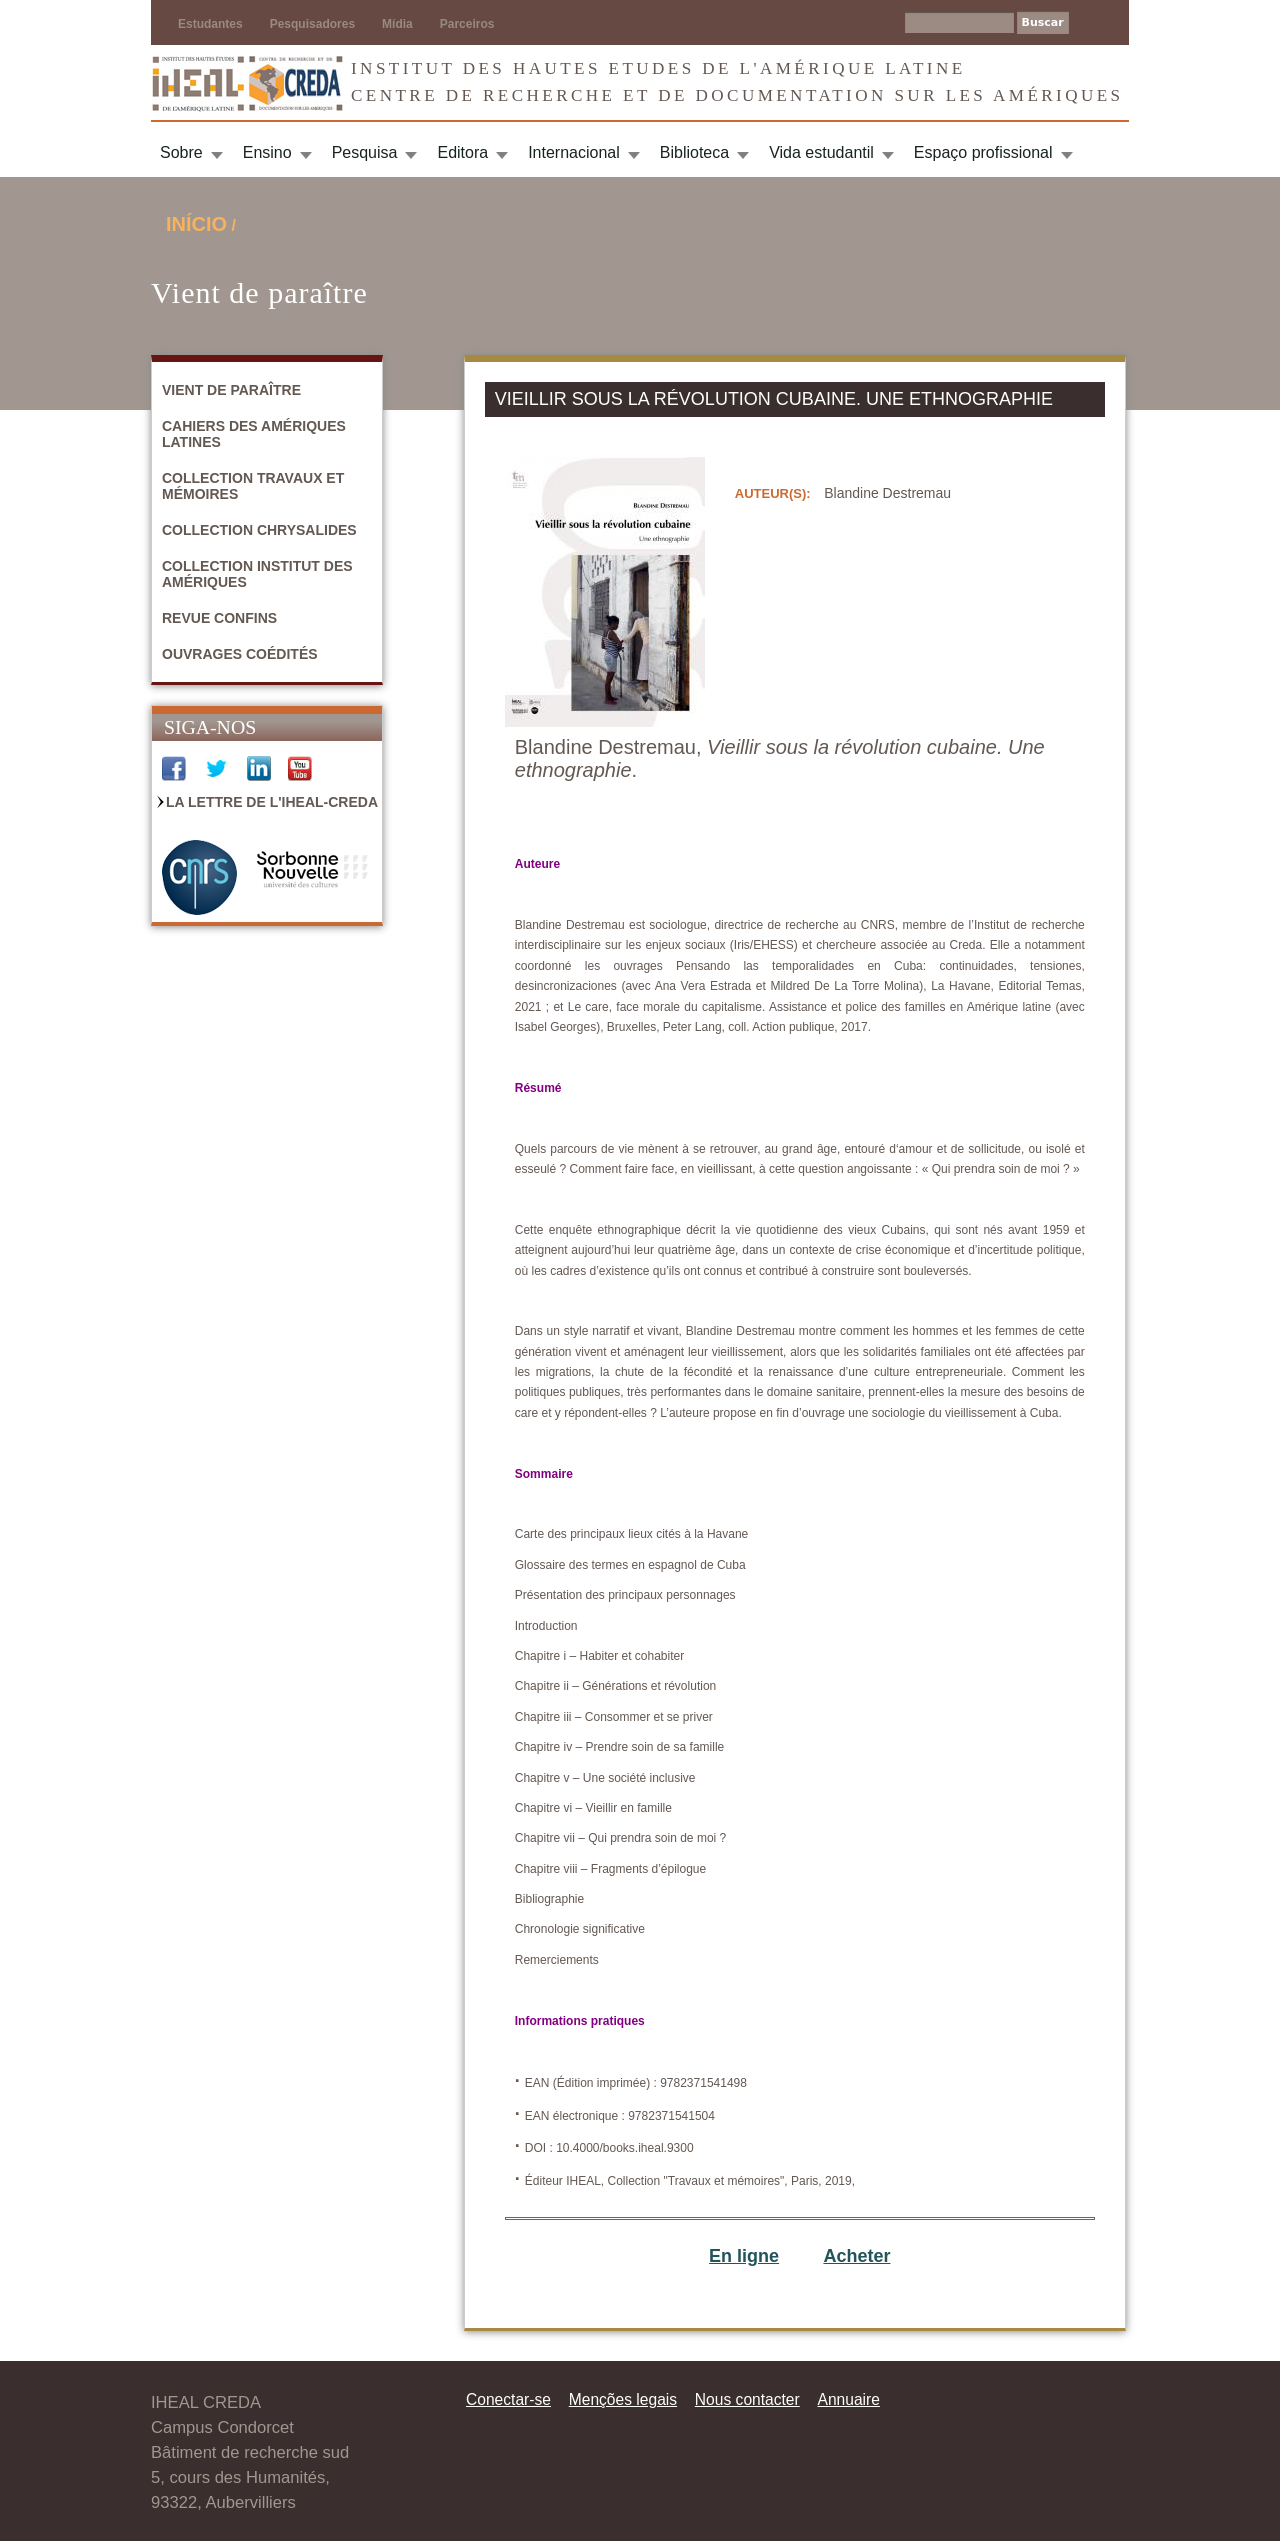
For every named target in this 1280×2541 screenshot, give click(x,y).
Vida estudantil (821, 152)
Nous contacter (747, 2399)
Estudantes (210, 24)
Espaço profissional (983, 152)
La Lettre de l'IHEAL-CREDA (272, 802)
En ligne (744, 2256)
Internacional (574, 152)
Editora (462, 152)
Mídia (397, 24)
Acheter (856, 2256)
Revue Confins (219, 618)
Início (196, 224)
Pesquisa (365, 152)
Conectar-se (508, 2399)
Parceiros (467, 24)
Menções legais (623, 2399)
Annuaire (849, 2399)
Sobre (181, 152)
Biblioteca (694, 152)
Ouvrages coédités (240, 654)
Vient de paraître (231, 390)
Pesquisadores (312, 24)
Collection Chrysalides (259, 530)
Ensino (267, 152)
